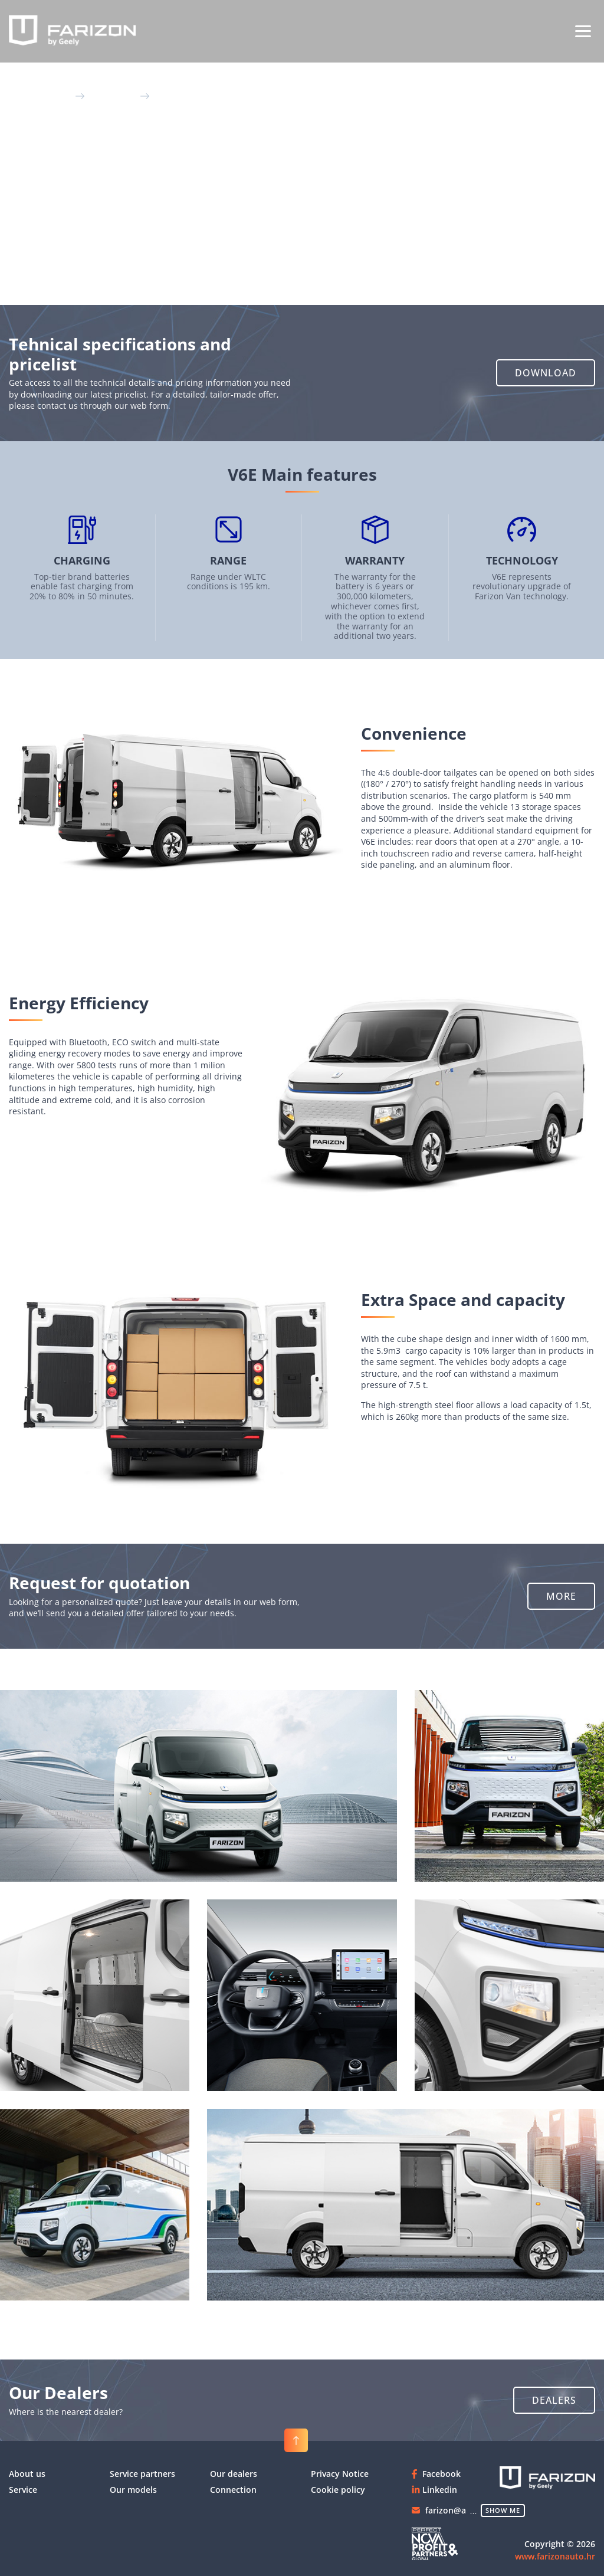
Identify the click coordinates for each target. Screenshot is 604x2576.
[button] (545, 372)
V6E (160, 94)
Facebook (441, 2473)
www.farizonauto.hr (555, 2556)
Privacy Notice (340, 2473)
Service (23, 2489)
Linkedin (439, 2489)
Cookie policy (338, 2489)
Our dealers (233, 2473)
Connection (233, 2489)
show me (502, 2510)
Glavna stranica (41, 94)
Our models (113, 94)
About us (27, 2473)
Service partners (142, 2473)
